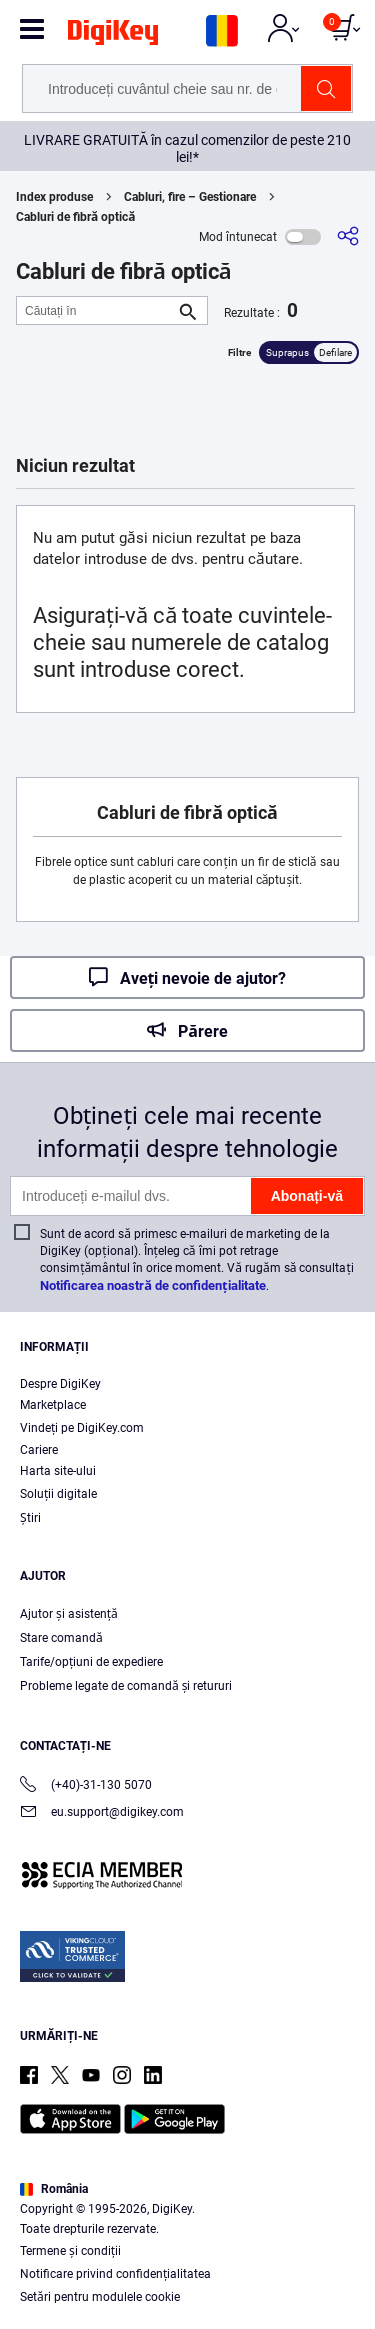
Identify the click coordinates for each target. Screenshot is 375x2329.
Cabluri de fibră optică (75, 217)
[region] (187, 2214)
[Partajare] (348, 236)
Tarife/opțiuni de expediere (91, 1662)
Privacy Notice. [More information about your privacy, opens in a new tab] (250, 2255)
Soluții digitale (58, 1494)
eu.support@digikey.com (102, 1813)
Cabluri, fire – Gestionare (190, 197)
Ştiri (30, 1518)
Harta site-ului (58, 1471)
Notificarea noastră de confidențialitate (152, 1285)
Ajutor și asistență (69, 1614)
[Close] (351, 2128)
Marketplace (53, 1405)
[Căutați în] (96, 310)
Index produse (54, 197)
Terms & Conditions (126, 2255)
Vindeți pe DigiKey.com (82, 1428)
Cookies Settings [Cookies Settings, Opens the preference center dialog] (180, 2295)
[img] (113, 36)
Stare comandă (61, 1638)
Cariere (39, 1450)
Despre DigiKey (60, 1384)
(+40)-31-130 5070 (86, 1786)
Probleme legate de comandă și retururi (126, 1686)
